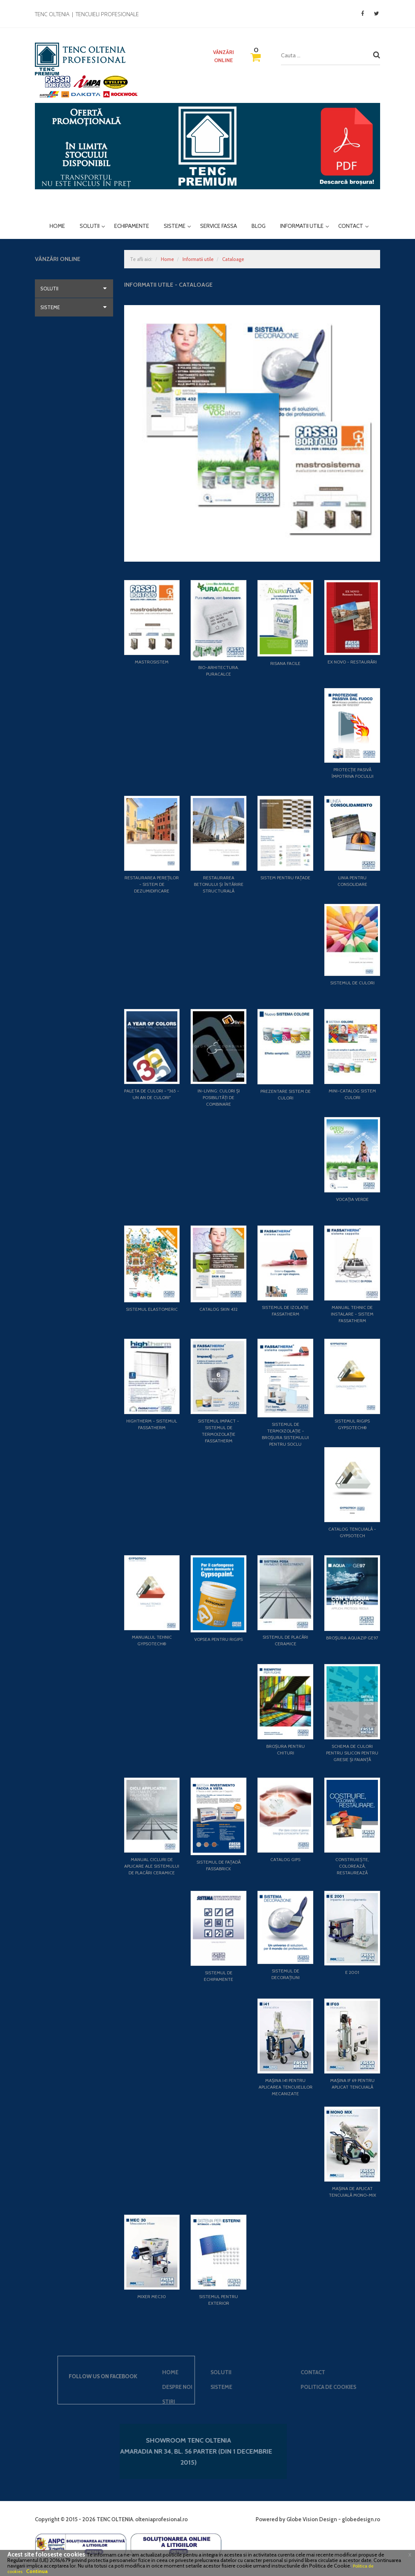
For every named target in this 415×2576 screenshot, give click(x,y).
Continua (37, 2571)
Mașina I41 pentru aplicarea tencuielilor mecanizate (286, 2087)
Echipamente (131, 226)
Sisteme (174, 227)
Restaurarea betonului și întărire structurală (218, 884)
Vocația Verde (352, 1199)
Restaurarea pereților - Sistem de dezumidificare (151, 884)
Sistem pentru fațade (285, 877)
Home (57, 226)
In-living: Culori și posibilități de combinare (219, 1097)
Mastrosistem (152, 662)
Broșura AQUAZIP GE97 (352, 1638)
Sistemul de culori (352, 982)
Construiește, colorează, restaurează (352, 1866)
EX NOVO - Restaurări (352, 662)
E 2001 (352, 1972)
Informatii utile (302, 227)
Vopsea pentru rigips (218, 1639)
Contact (350, 227)
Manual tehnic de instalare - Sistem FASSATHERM (352, 1314)
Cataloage (233, 259)
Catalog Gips (285, 1859)
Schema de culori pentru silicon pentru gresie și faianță (352, 1752)
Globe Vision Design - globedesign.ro (333, 2519)
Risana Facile (285, 663)
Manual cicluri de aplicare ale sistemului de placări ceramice (151, 1866)
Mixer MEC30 (151, 2296)
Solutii (90, 227)
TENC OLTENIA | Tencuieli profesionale (87, 14)
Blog (259, 226)
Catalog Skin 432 (218, 1309)
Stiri (86, 2401)
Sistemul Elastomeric (152, 1309)
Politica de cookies (246, 2387)
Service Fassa (218, 226)
